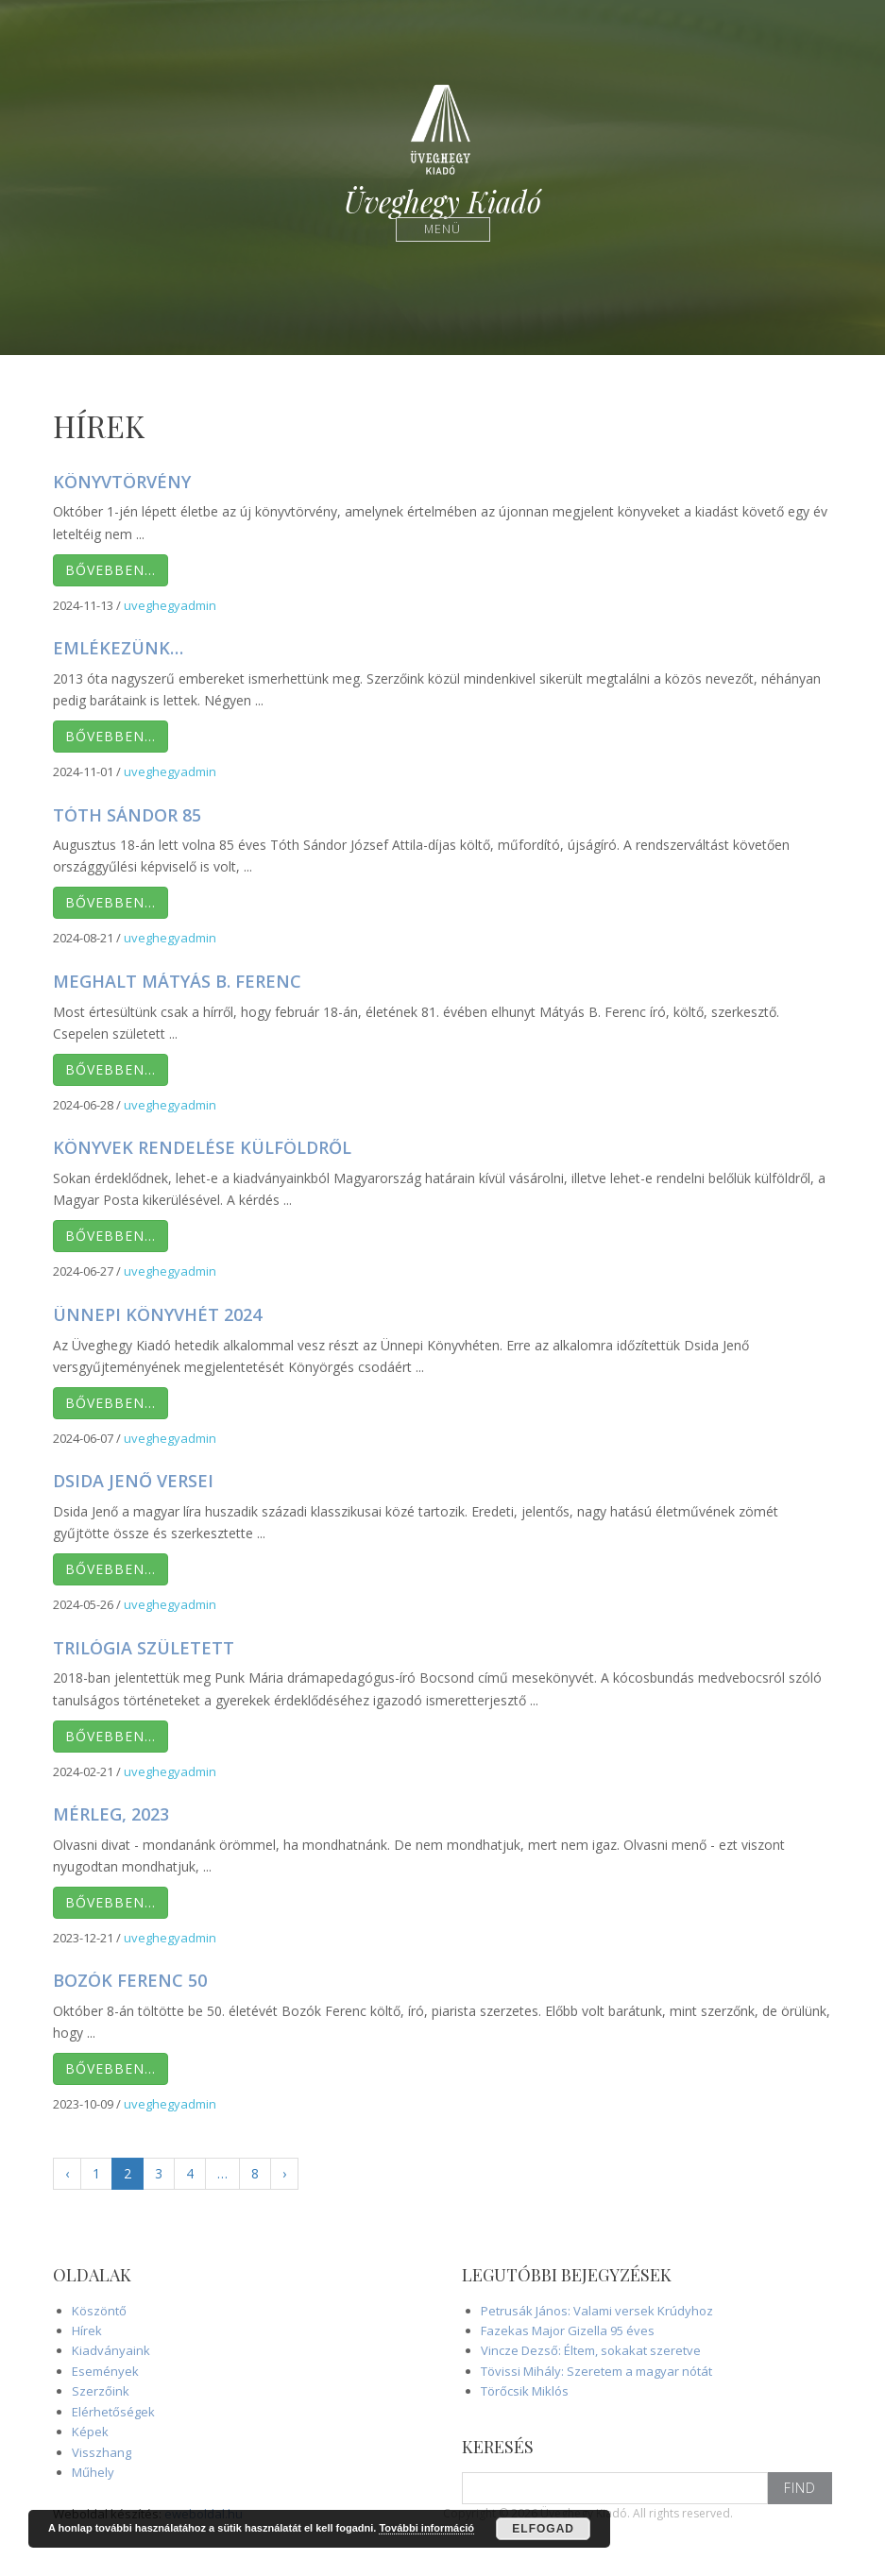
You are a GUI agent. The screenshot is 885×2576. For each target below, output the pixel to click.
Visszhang (101, 2452)
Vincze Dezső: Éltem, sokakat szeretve (591, 2350)
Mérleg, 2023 (111, 1814)
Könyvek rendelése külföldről (202, 1147)
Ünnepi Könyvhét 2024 (157, 1314)
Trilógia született (143, 1647)
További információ (426, 2528)
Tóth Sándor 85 (127, 815)
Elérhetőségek (113, 2411)
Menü (442, 229)
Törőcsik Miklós (525, 2390)
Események (105, 2371)
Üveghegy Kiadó (442, 201)
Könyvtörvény (122, 481)
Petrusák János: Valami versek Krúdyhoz (597, 2310)
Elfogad (543, 2528)
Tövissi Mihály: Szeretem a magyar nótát (596, 2371)
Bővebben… (110, 570)
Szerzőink (100, 2390)
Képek (90, 2431)
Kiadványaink (111, 2350)
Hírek (87, 2330)
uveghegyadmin (170, 605)
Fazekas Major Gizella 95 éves (568, 2330)
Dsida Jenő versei (133, 1480)
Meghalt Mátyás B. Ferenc (177, 981)
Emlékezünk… (118, 647)
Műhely (93, 2472)
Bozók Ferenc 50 (130, 1980)
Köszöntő (99, 2310)
